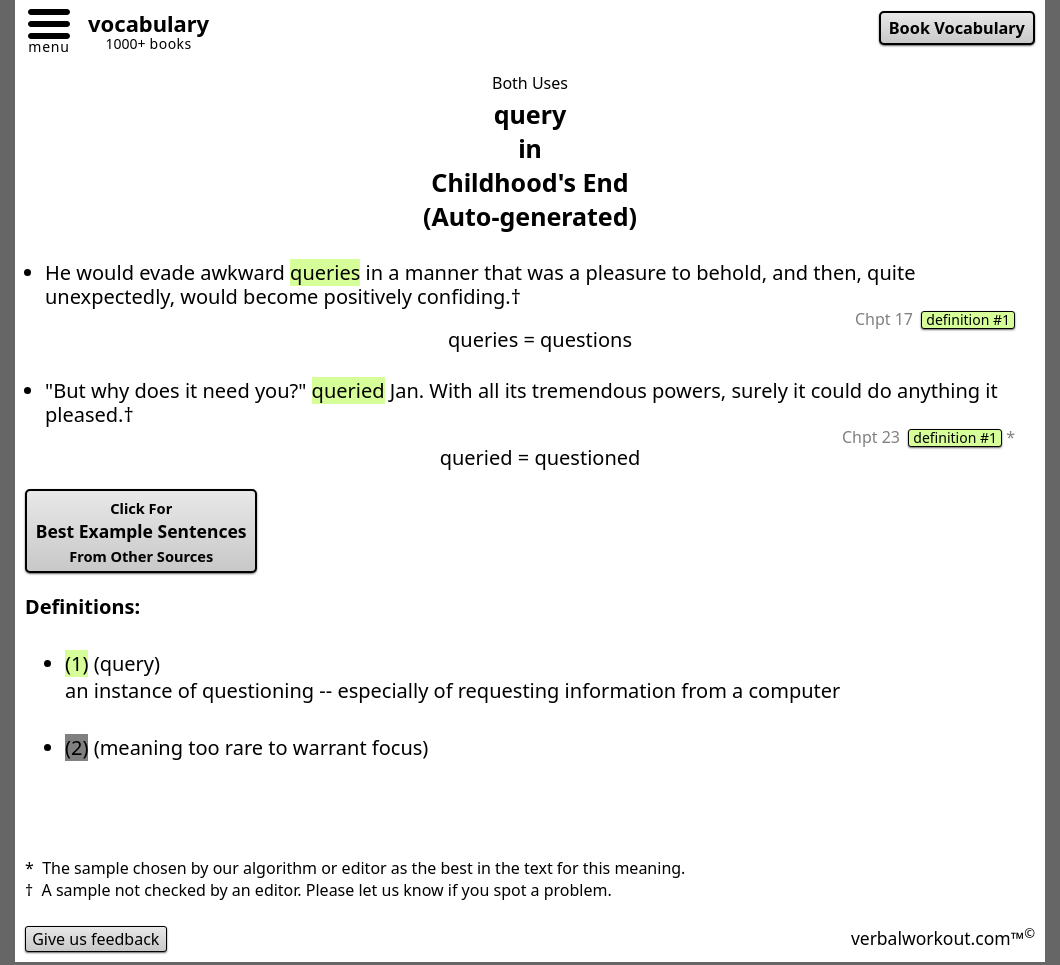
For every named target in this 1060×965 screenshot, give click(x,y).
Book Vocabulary (957, 28)
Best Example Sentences (141, 532)
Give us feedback (96, 939)
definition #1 (968, 320)
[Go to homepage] (141, 26)
